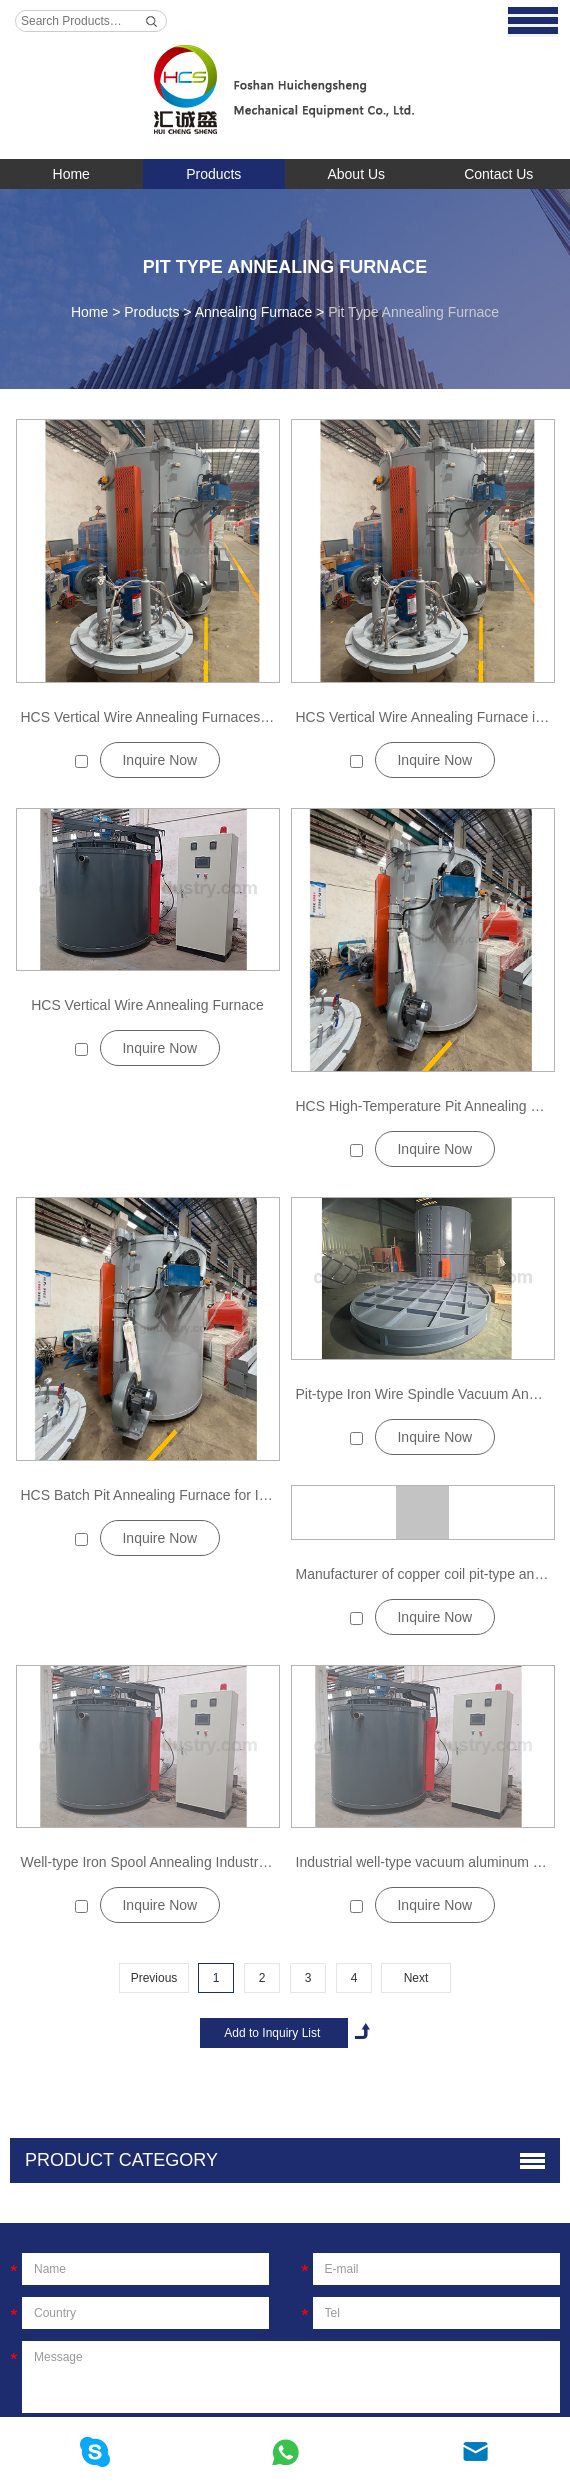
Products (213, 174)
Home (71, 174)
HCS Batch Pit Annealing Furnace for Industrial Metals (189, 1495)
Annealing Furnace (254, 312)
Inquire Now (159, 760)
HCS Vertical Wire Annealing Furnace (147, 1005)
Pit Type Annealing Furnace (285, 267)
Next (416, 1978)
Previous (154, 1978)
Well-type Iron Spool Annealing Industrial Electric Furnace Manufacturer (242, 1862)
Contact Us (498, 174)
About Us (356, 174)
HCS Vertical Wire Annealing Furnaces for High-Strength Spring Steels (239, 717)
